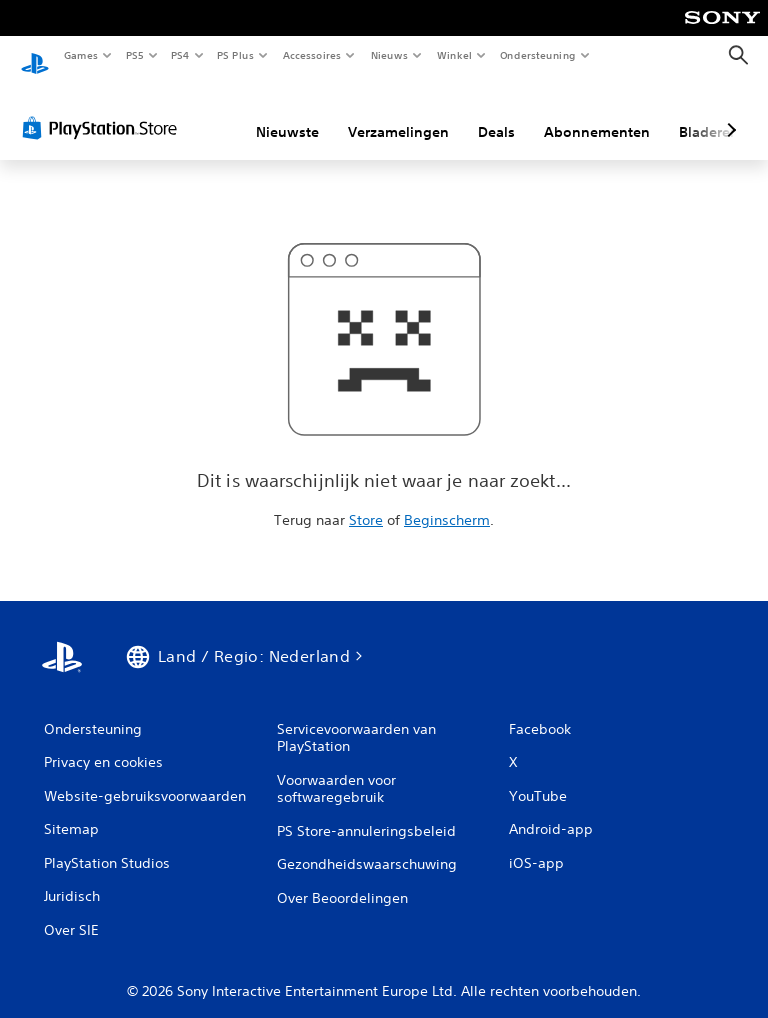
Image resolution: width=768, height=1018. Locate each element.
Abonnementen (597, 113)
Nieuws (389, 55)
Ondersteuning (538, 55)
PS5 (134, 55)
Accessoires (311, 55)
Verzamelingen (398, 113)
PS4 (180, 55)
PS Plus (236, 55)
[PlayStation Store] (104, 109)
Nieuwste (287, 113)
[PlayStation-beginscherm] (35, 56)
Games (80, 55)
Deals (496, 113)
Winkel (453, 55)
